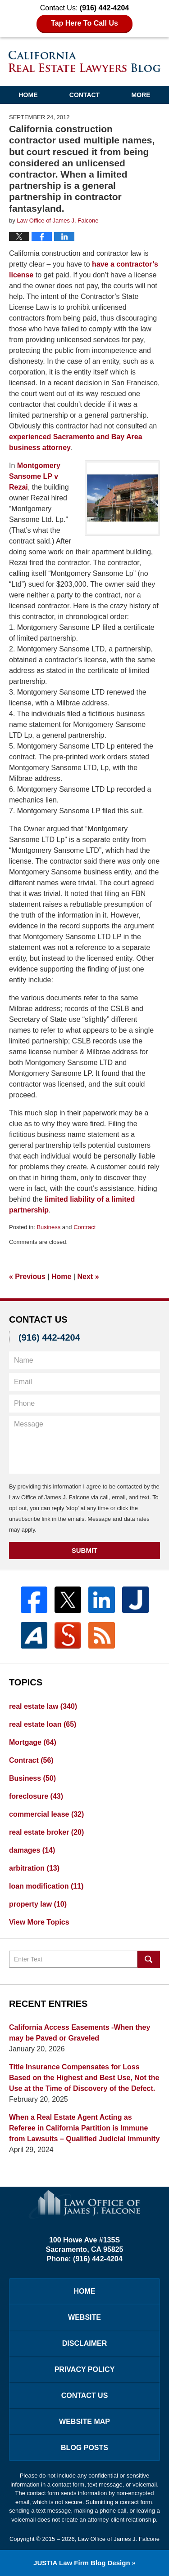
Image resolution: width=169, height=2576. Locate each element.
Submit (85, 1550)
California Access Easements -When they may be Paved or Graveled (79, 2032)
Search (148, 1959)
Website (84, 2317)
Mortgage (32, 1742)
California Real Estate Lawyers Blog (85, 61)
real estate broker (46, 1832)
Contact (84, 94)
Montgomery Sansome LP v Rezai (34, 476)
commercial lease (46, 1814)
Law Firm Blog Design (81, 2563)
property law (38, 1904)
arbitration (34, 1868)
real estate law (43, 1706)
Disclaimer (84, 2343)
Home (27, 94)
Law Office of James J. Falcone (119, 2539)
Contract (84, 1227)
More (141, 94)
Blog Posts (84, 2447)
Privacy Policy (85, 2369)
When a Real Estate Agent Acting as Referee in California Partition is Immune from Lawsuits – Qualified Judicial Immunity (84, 2128)
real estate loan (42, 1724)
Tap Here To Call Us (84, 23)
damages (32, 1850)
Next (88, 1276)
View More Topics (39, 1922)
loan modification (46, 1886)
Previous (27, 1276)
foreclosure (36, 1796)
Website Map (84, 2421)
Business (48, 1227)
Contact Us (84, 2395)
